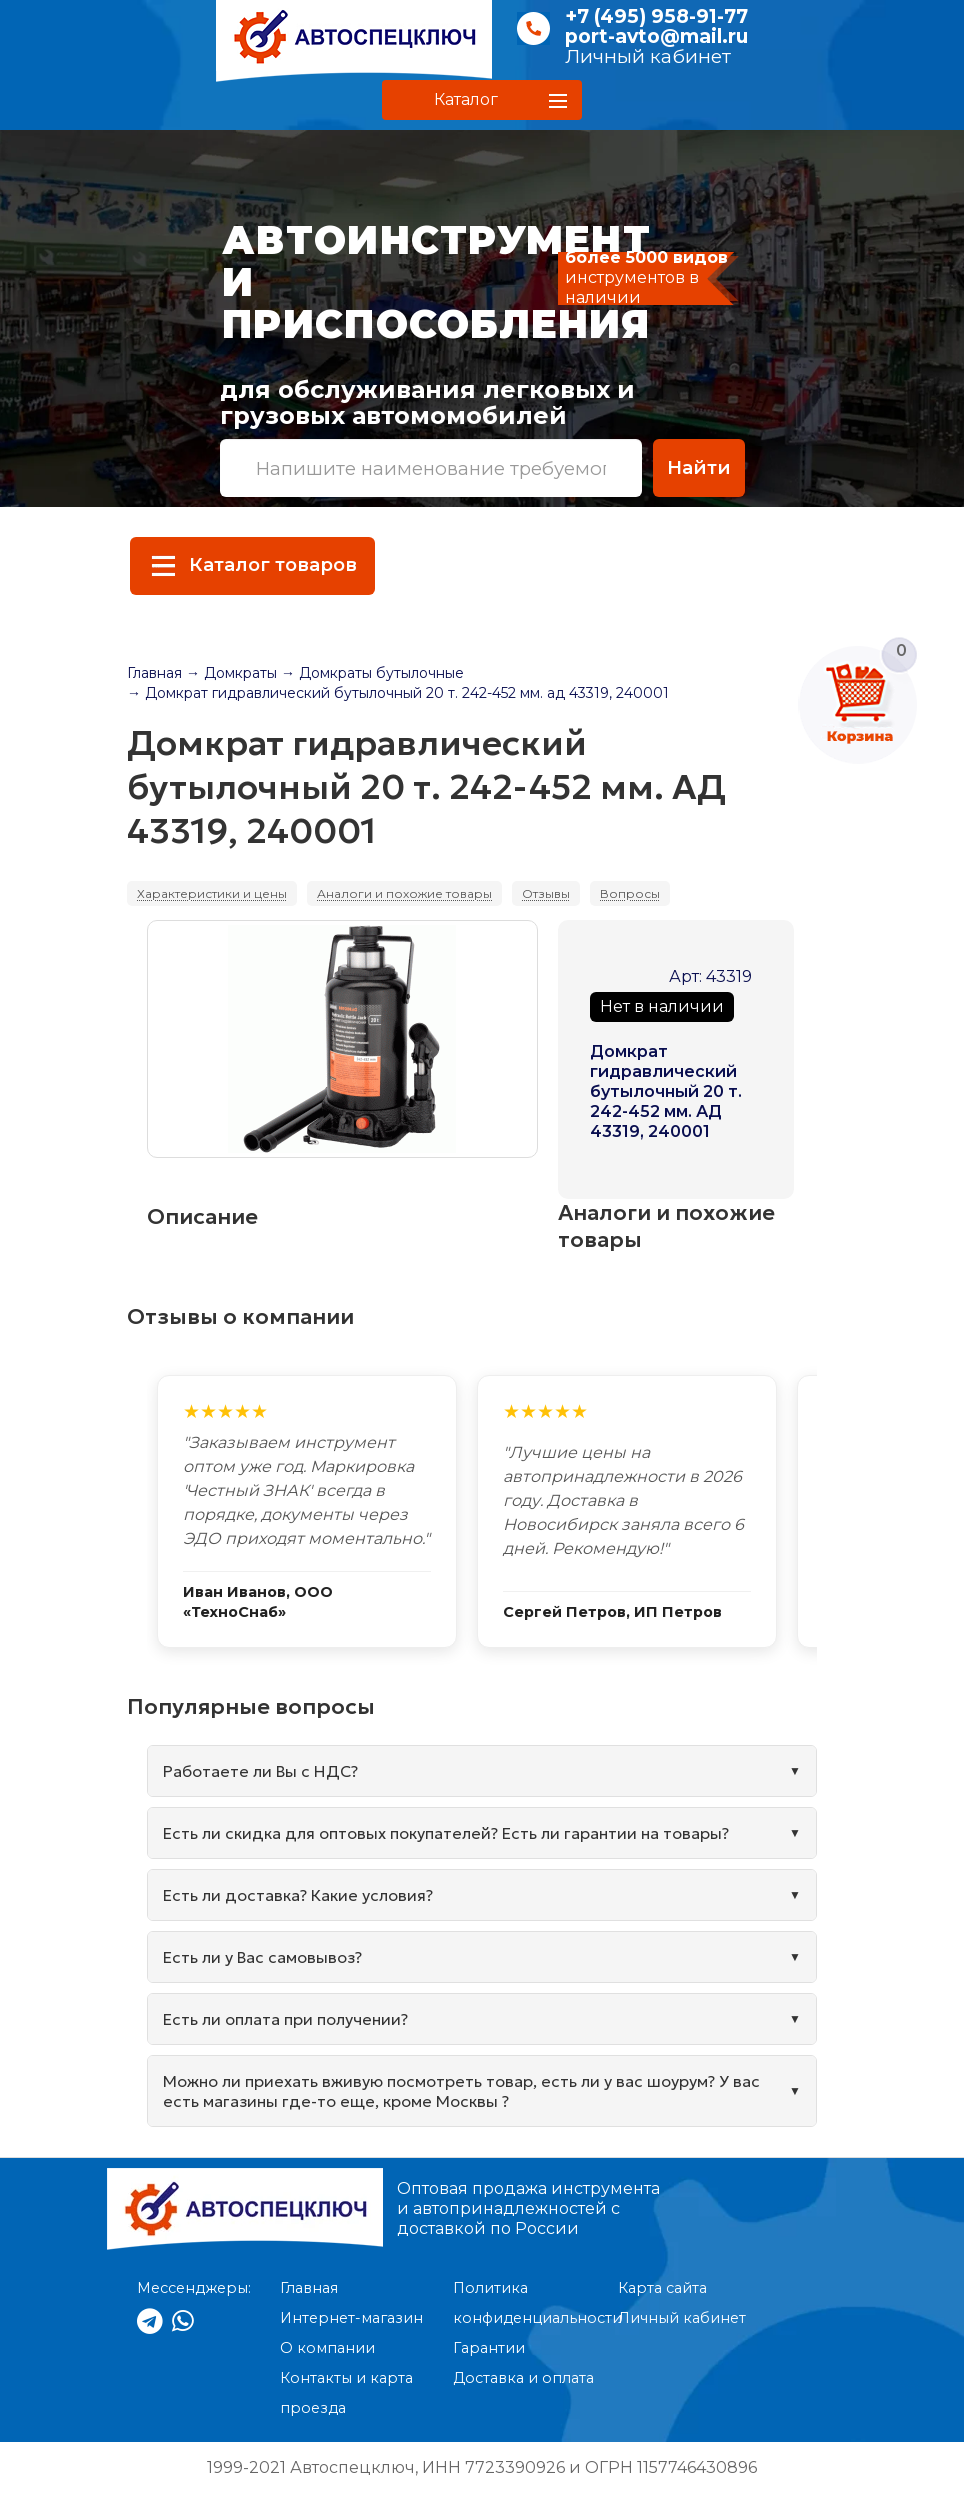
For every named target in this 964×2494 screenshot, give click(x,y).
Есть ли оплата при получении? (285, 2019)
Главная (154, 673)
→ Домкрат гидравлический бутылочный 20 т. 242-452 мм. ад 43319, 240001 (398, 693)
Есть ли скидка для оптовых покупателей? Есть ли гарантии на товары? (446, 1833)
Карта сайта (662, 2288)
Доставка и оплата (523, 2378)
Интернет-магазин (351, 2318)
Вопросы (630, 893)
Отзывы (546, 893)
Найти (699, 467)
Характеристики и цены (212, 893)
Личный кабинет (648, 56)
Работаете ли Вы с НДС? (260, 1771)
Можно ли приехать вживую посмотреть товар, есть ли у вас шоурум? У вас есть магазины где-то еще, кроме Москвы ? (461, 2091)
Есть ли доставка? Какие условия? (298, 1895)
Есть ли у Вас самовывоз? (262, 1957)
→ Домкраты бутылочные (372, 673)
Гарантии (489, 2348)
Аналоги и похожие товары (404, 893)
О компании (327, 2348)
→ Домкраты (231, 673)
